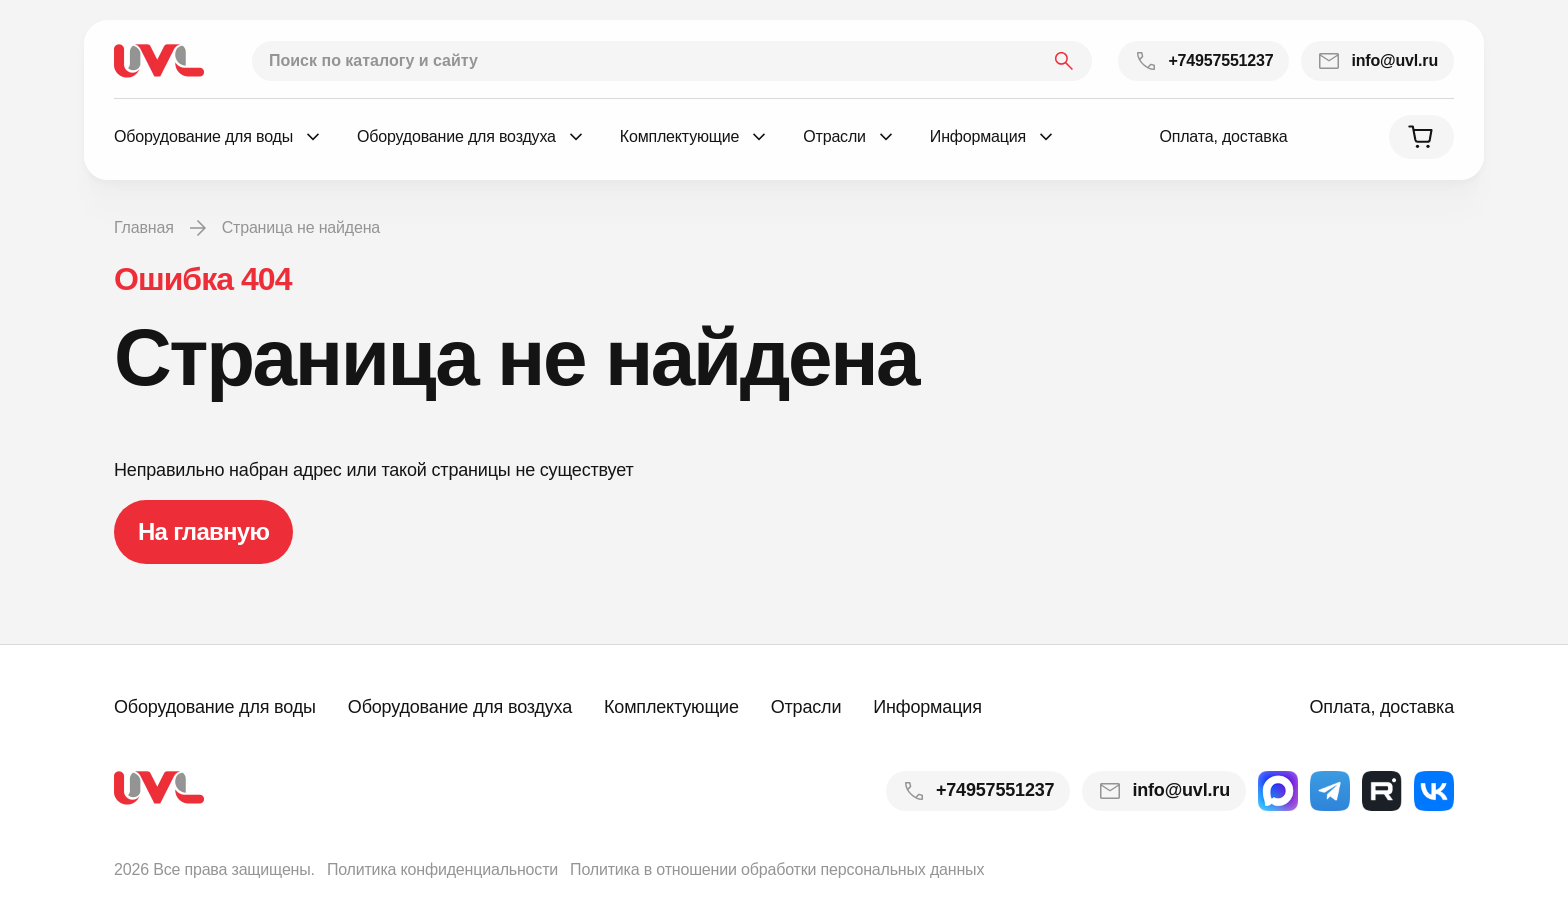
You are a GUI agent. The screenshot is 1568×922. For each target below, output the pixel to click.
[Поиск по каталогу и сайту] (672, 61)
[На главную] (159, 61)
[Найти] (1064, 61)
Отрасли (806, 707)
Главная (144, 227)
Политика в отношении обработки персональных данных (777, 869)
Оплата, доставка (1223, 136)
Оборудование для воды (215, 707)
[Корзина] (1421, 137)
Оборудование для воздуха (460, 707)
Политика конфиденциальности (442, 869)
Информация (927, 707)
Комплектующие (671, 707)
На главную (203, 531)
